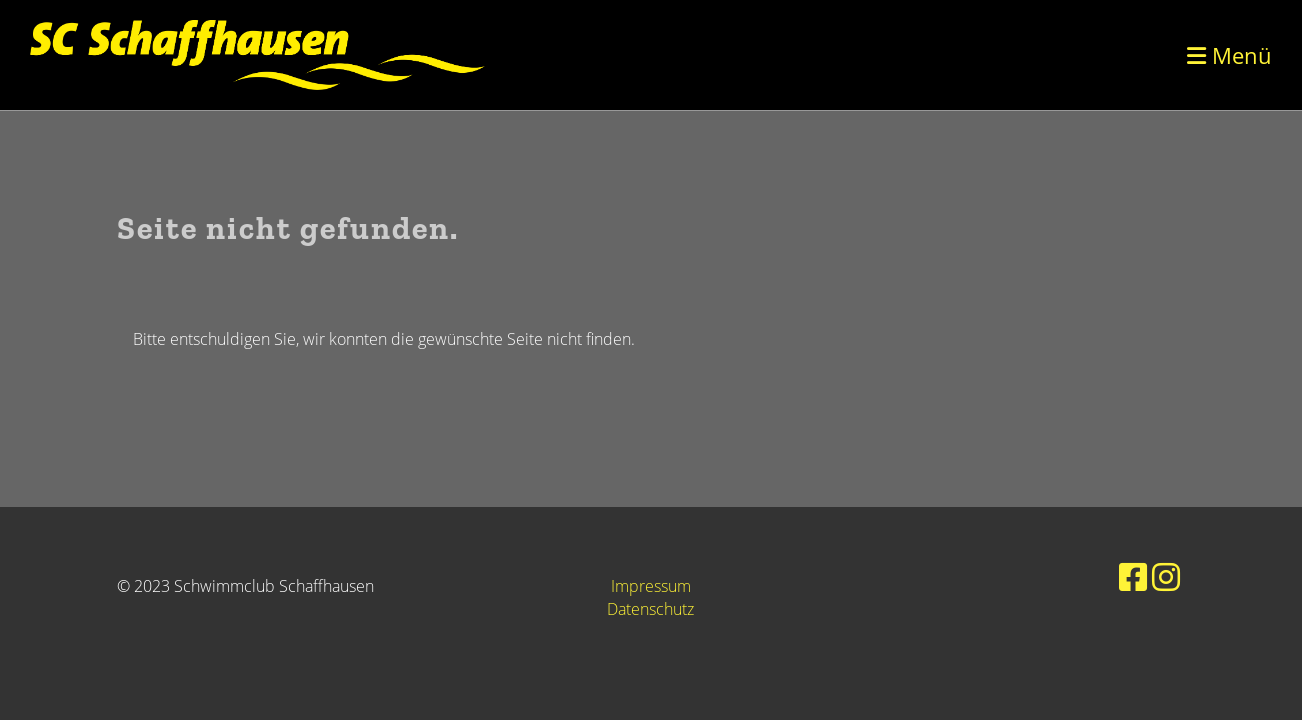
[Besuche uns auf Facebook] (1133, 576)
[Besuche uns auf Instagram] (1166, 576)
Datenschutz (650, 609)
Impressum (651, 586)
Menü (1229, 55)
